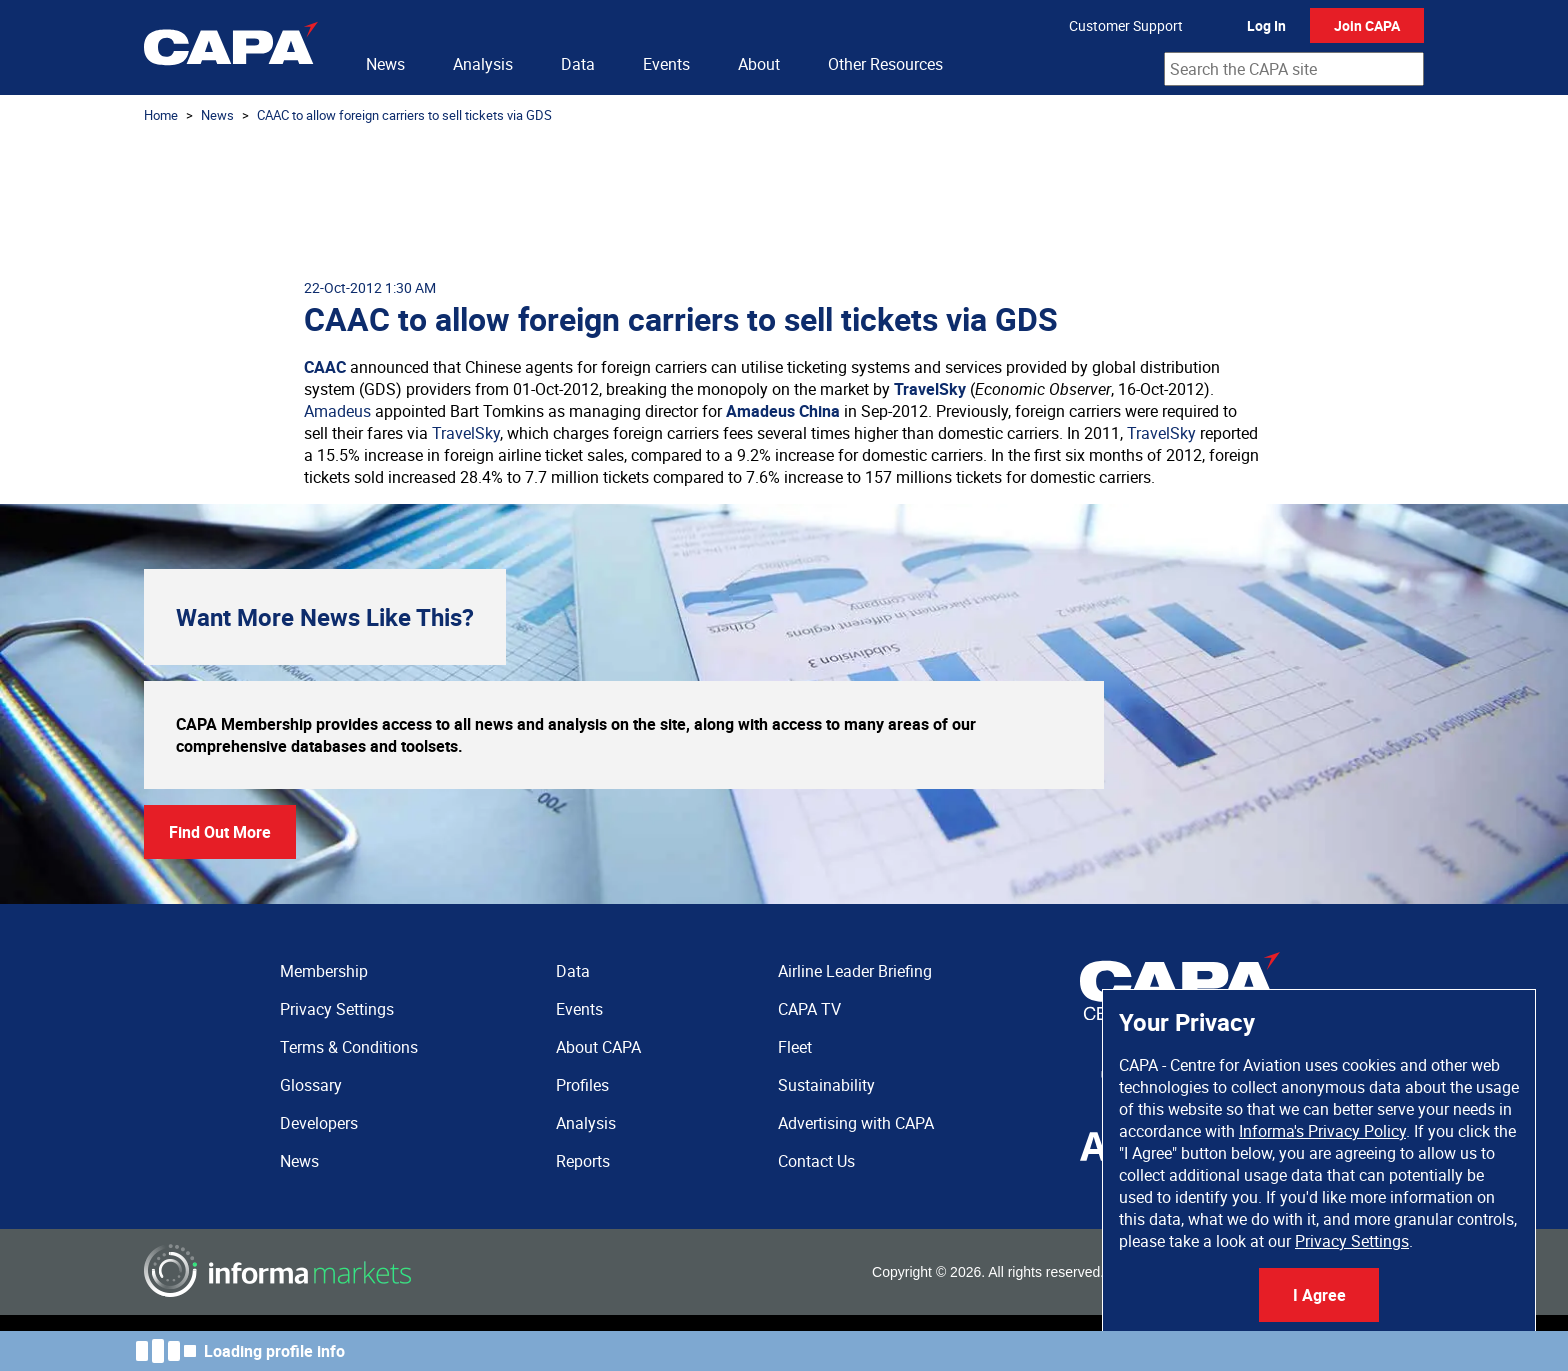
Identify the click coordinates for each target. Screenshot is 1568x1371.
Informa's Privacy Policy (1322, 1131)
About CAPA (598, 1047)
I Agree (1319, 1295)
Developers (319, 1123)
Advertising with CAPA (856, 1123)
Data (578, 64)
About (759, 64)
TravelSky (930, 389)
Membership (324, 971)
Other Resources (885, 64)
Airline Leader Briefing (855, 971)
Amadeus (337, 411)
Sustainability (826, 1085)
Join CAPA (1367, 25)
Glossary (311, 1085)
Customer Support (1126, 25)
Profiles (582, 1085)
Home (161, 115)
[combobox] (1294, 69)
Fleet (795, 1047)
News (385, 64)
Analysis (483, 64)
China (819, 411)
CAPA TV (809, 1009)
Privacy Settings (1352, 1241)
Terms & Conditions (349, 1047)
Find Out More (220, 832)
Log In (1266, 25)
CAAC (325, 367)
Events (666, 64)
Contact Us (816, 1161)
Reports (583, 1161)
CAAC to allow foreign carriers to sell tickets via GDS (404, 115)
